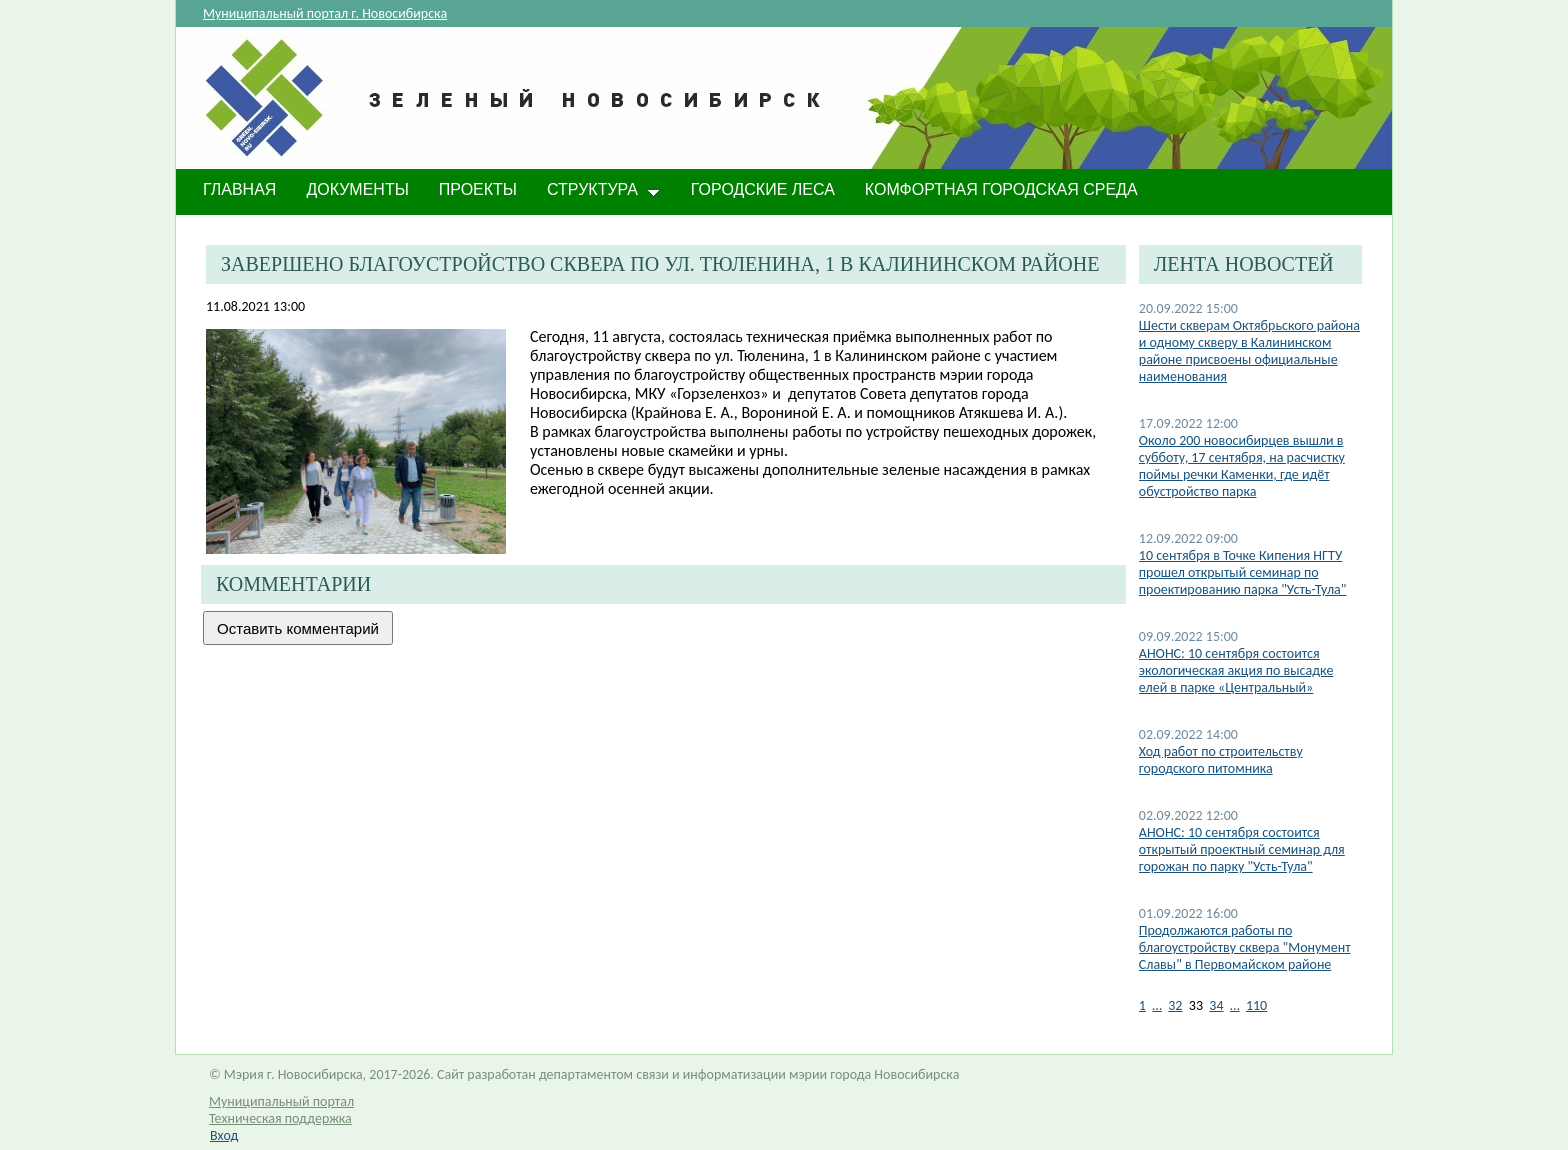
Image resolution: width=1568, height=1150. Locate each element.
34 (1216, 1005)
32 (1175, 1005)
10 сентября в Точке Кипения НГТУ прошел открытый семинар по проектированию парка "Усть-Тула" (1243, 572)
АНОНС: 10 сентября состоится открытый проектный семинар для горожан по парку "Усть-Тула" (1242, 849)
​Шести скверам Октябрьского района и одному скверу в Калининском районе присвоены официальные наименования (1249, 351)
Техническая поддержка (280, 1118)
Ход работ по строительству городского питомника (1221, 760)
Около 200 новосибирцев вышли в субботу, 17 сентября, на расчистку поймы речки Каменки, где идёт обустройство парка (1242, 466)
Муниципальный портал (281, 1101)
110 (1256, 1005)
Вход (224, 1135)
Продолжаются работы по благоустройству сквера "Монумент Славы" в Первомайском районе (1245, 947)
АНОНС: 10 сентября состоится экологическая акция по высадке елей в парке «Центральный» (1236, 670)
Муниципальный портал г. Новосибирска (325, 13)
